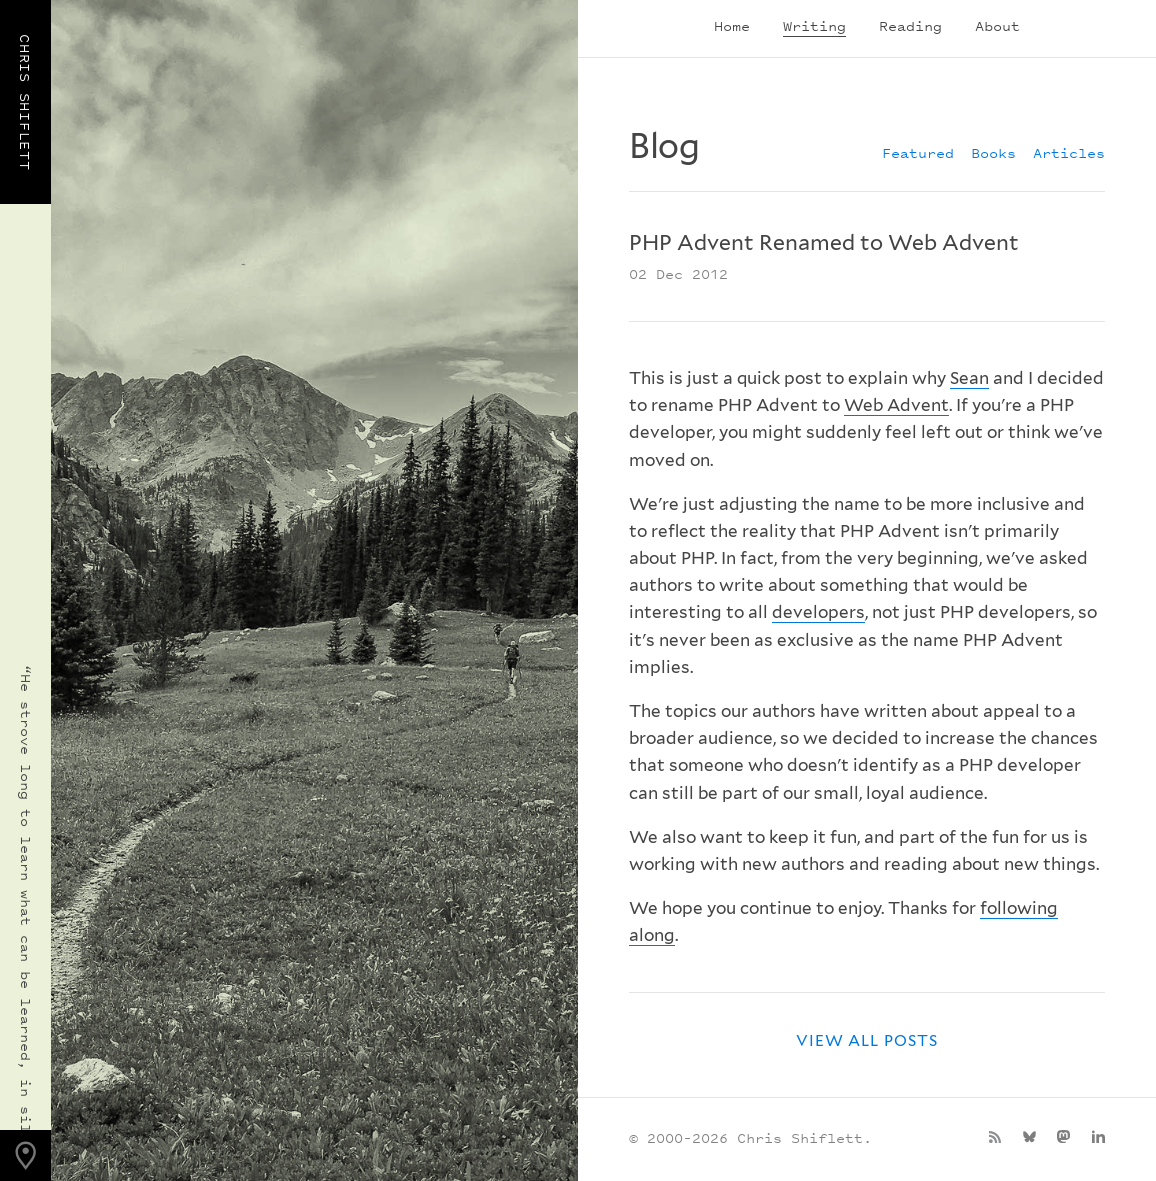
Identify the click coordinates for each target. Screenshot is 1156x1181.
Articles (1069, 152)
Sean (969, 378)
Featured (918, 152)
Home (732, 25)
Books (993, 152)
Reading (910, 25)
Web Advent (896, 405)
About (997, 25)
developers (818, 612)
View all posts (867, 1040)
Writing (814, 25)
